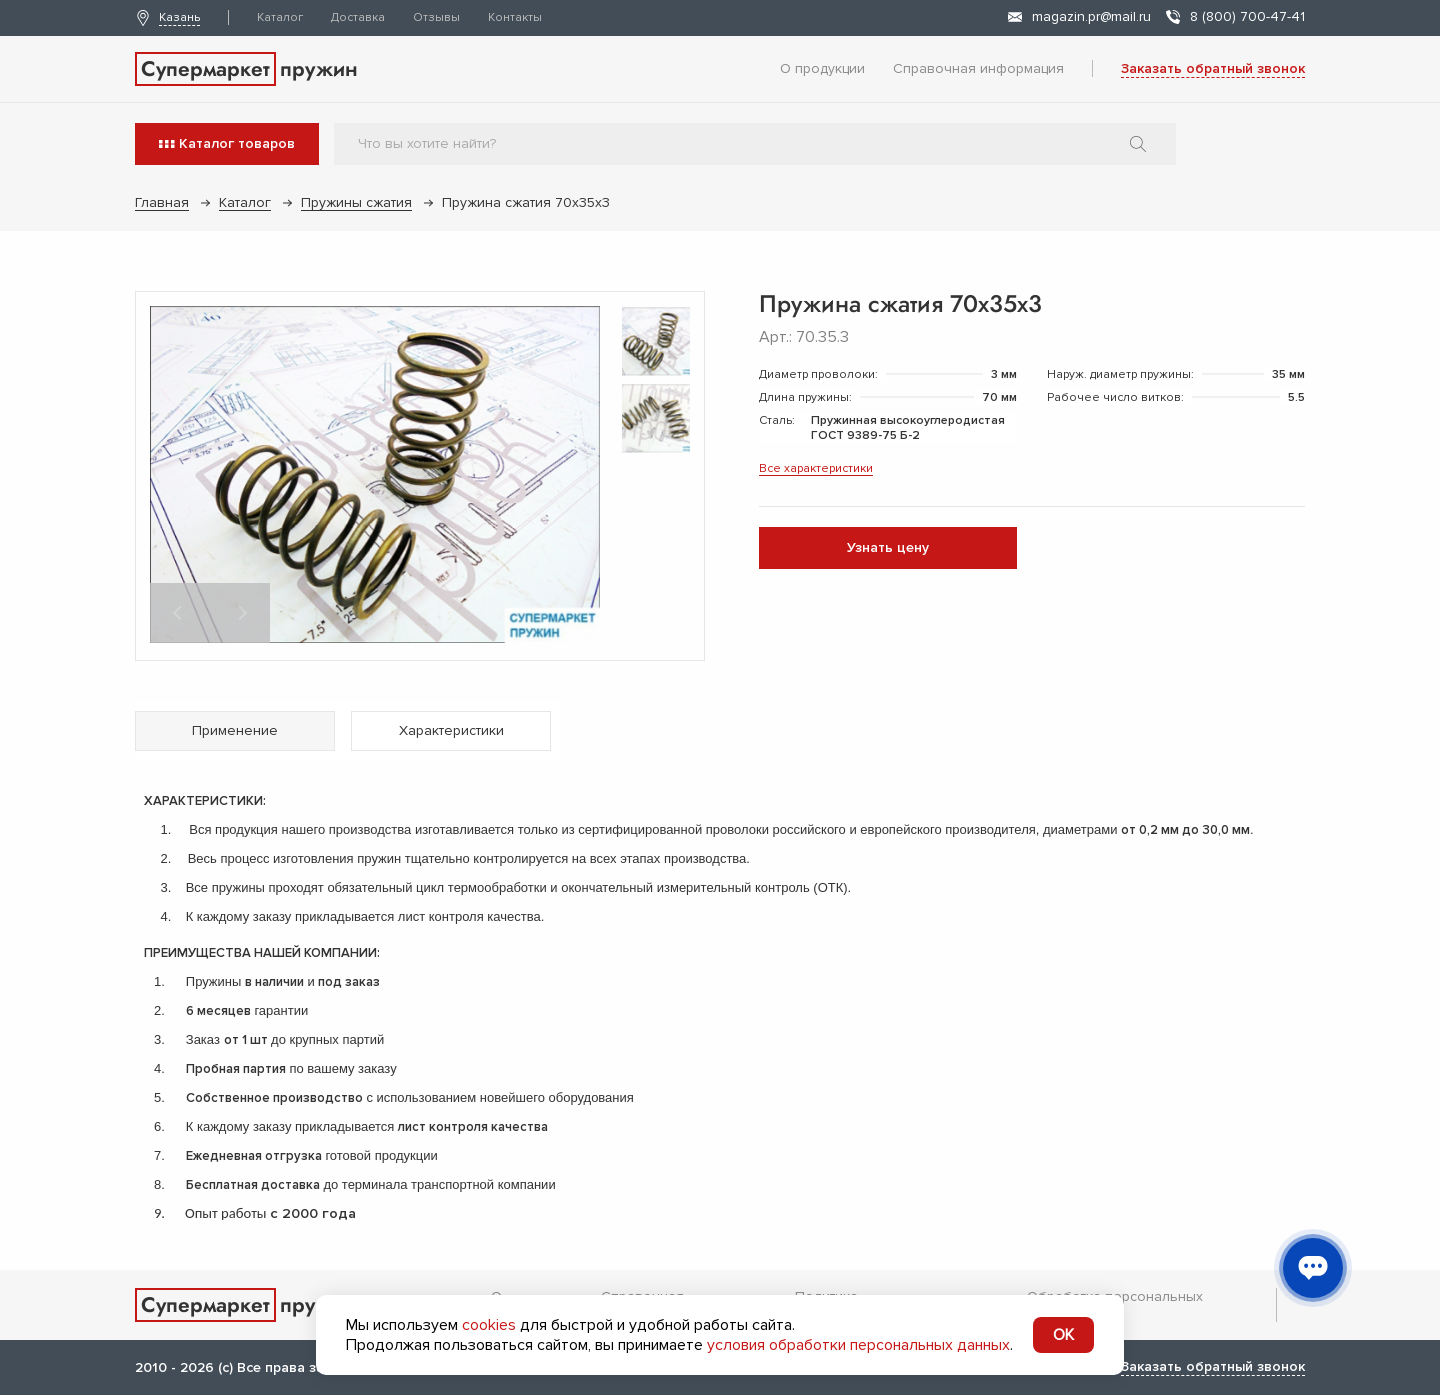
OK (1063, 1335)
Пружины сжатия (356, 202)
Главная (162, 202)
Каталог (280, 17)
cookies (489, 1325)
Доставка (358, 17)
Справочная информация (978, 68)
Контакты (515, 17)
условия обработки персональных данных (858, 1345)
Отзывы (436, 17)
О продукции (822, 68)
